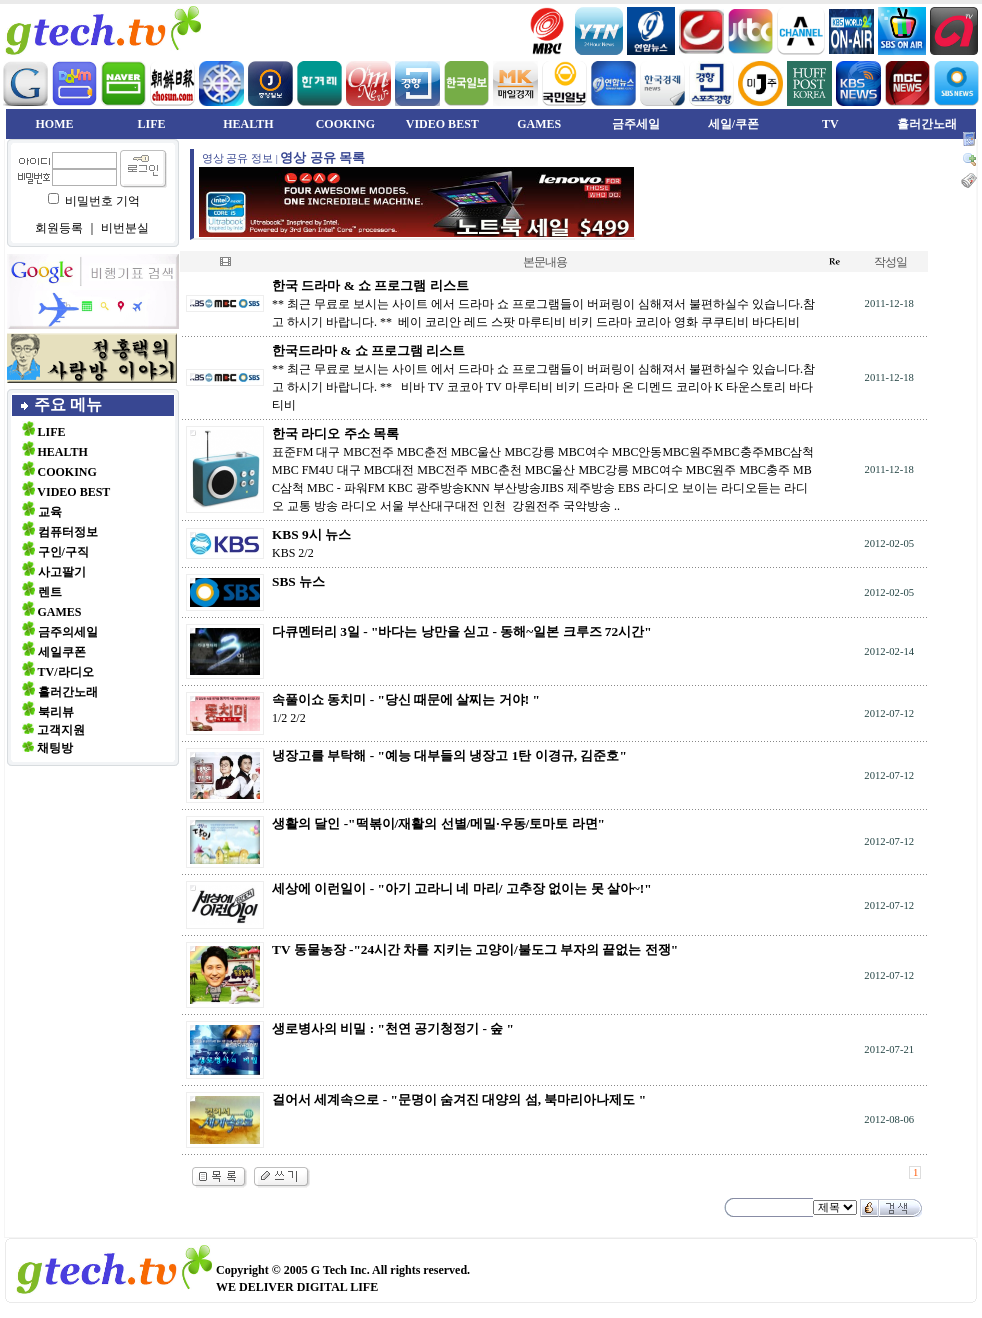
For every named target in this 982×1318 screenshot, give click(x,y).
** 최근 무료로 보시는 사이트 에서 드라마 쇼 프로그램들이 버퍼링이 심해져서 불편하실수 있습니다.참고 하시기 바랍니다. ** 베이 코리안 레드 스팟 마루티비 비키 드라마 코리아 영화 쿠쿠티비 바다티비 (543, 304)
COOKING (345, 124)
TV (830, 124)
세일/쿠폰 (733, 124)
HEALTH (248, 124)
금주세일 (636, 124)
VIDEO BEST (442, 124)
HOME (55, 124)
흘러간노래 (927, 124)
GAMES (539, 124)
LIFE (151, 124)
